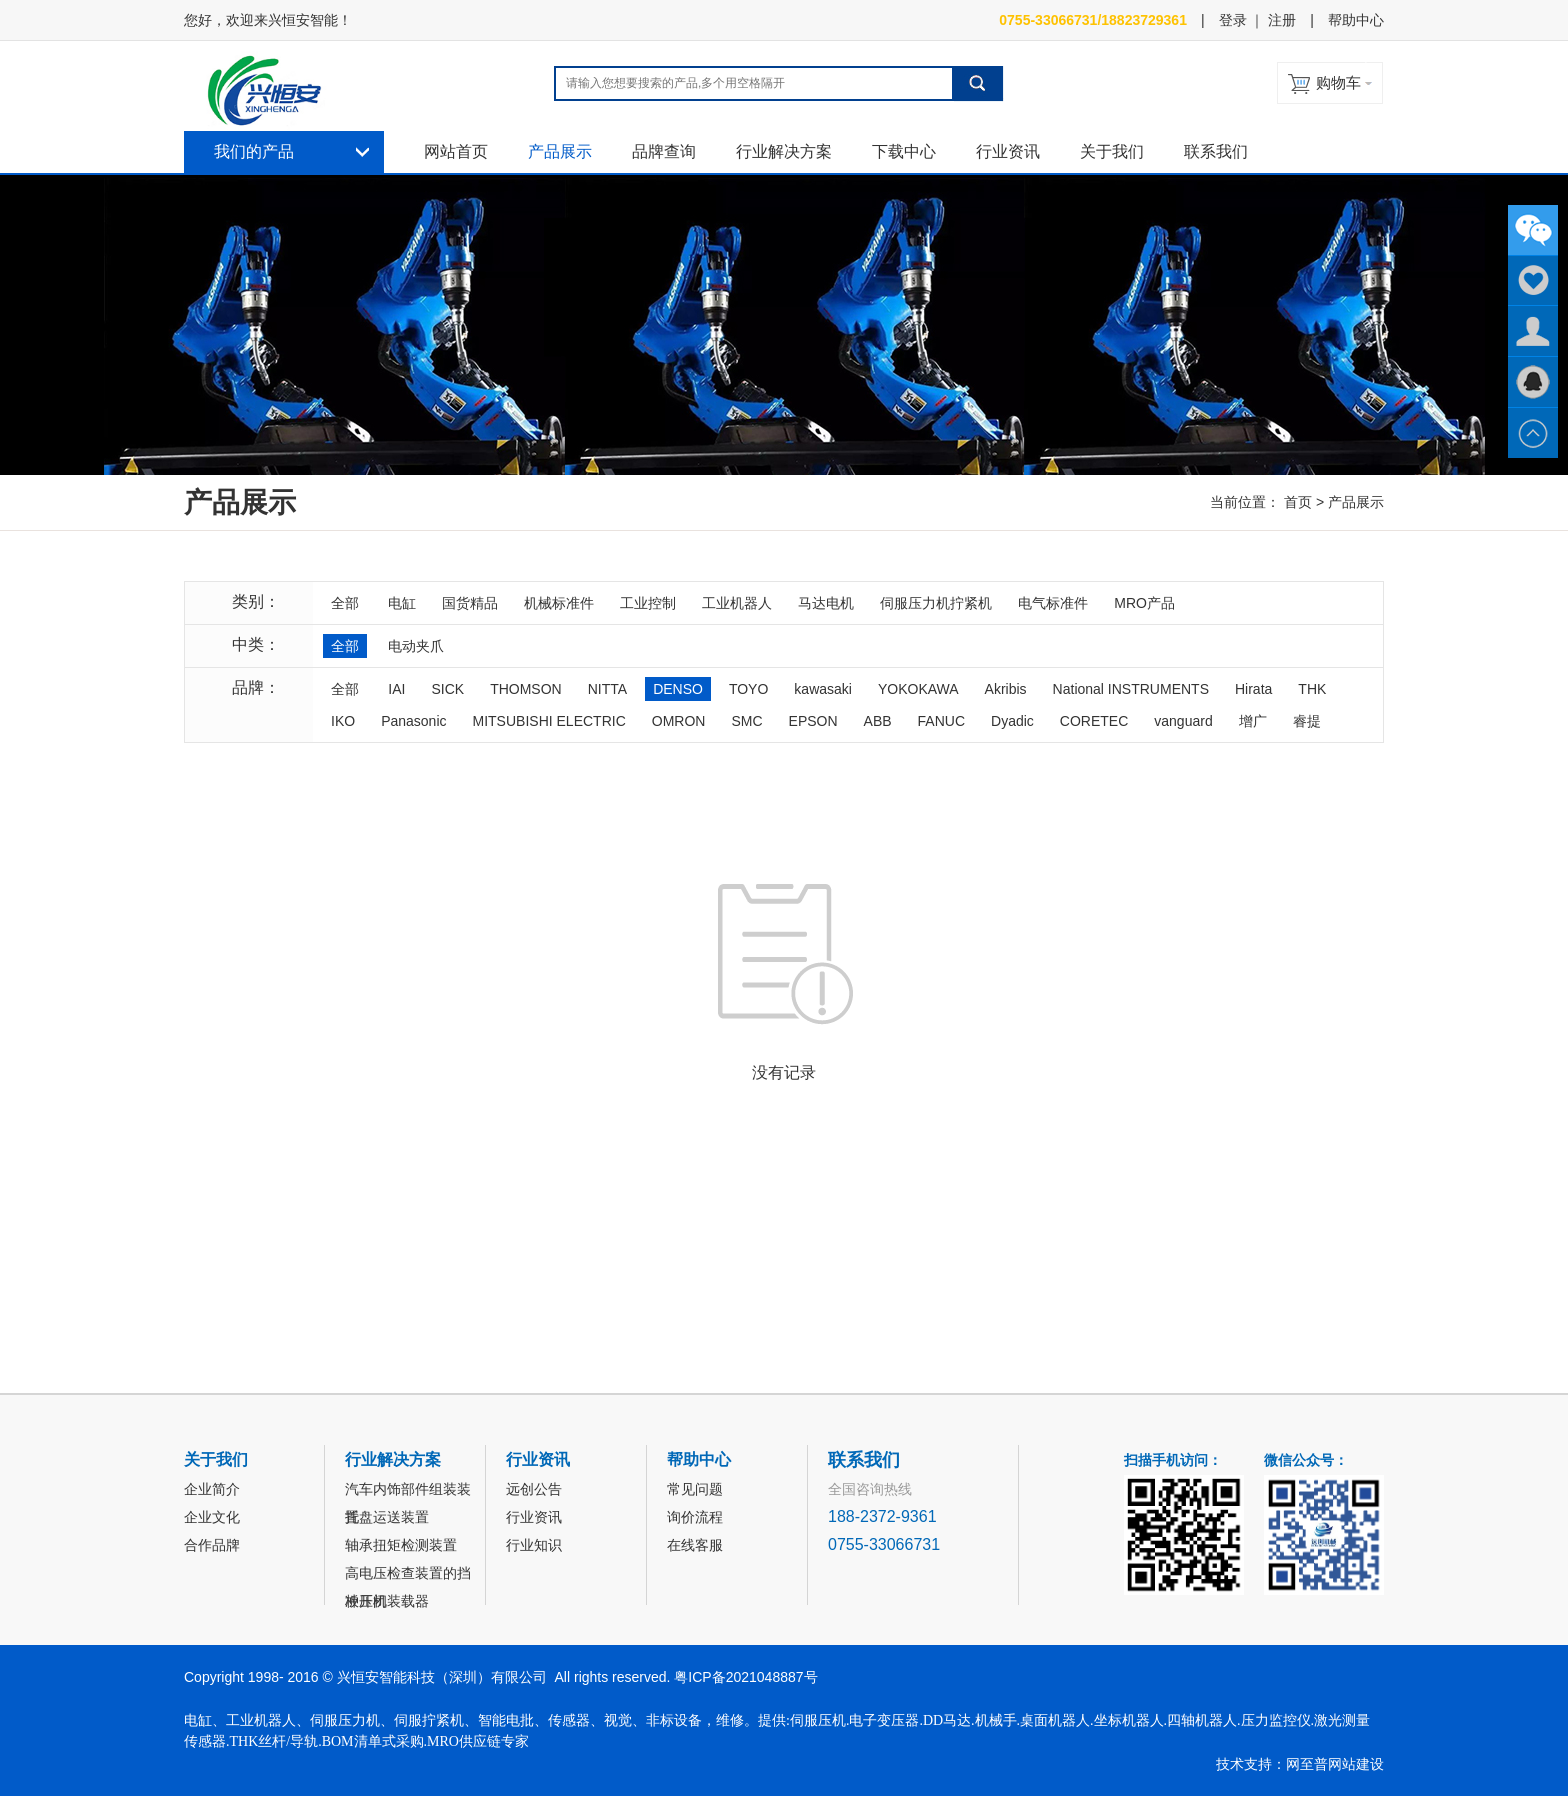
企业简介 (212, 1489)
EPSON (813, 721)
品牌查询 (664, 151)
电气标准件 (1053, 603)
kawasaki (823, 689)
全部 (345, 603)
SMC (746, 721)
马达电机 (826, 603)
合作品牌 (212, 1545)
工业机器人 (737, 603)
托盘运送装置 (387, 1517)
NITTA (607, 689)
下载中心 (904, 151)
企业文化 (212, 1517)
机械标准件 (559, 603)
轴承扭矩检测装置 (401, 1545)
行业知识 (534, 1545)
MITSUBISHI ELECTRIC (549, 721)
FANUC (941, 721)
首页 (1298, 502)
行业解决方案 (784, 151)
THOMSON (526, 689)
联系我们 (1216, 151)
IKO (343, 721)
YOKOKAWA (918, 689)
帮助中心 (1356, 20)
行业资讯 (1008, 151)
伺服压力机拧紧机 (936, 603)
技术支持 (1244, 1764)
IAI (396, 689)
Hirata (1253, 689)
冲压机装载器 (387, 1601)
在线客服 (695, 1545)
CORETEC (1094, 721)
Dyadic (1012, 721)
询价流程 (695, 1517)
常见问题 (695, 1489)
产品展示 (560, 151)
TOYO (748, 689)
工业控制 (648, 603)
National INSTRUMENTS (1131, 689)
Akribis (1006, 689)
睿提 (1307, 721)
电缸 (402, 603)
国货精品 (470, 603)
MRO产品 (1144, 603)
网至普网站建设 (1335, 1764)
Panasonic (413, 721)
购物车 (1338, 82)
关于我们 (1112, 151)
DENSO (678, 689)
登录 (1233, 20)
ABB (878, 721)
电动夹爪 (416, 646)
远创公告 (534, 1489)
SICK (447, 689)
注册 (1282, 20)
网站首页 (456, 151)
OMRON (679, 721)
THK (1312, 689)
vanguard (1183, 721)
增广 (1253, 721)
